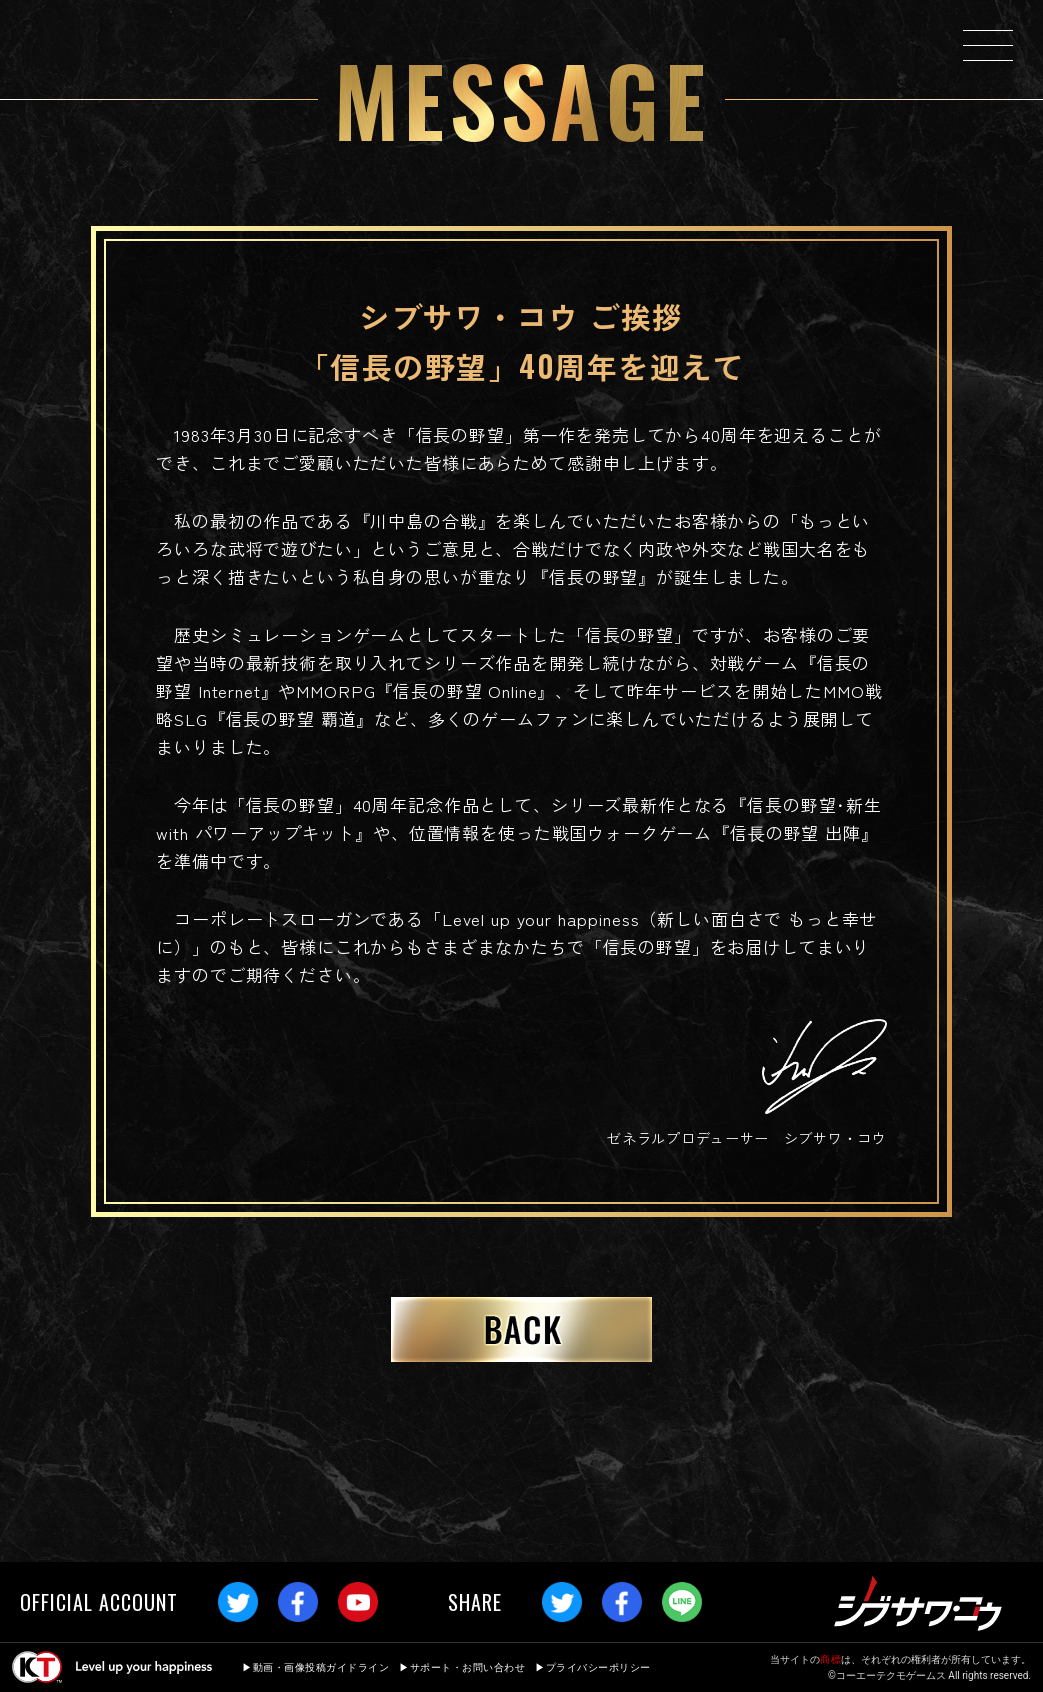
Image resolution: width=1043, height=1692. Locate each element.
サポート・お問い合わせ (468, 1667)
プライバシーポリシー (598, 1667)
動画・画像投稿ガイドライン (321, 1667)
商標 (830, 1659)
